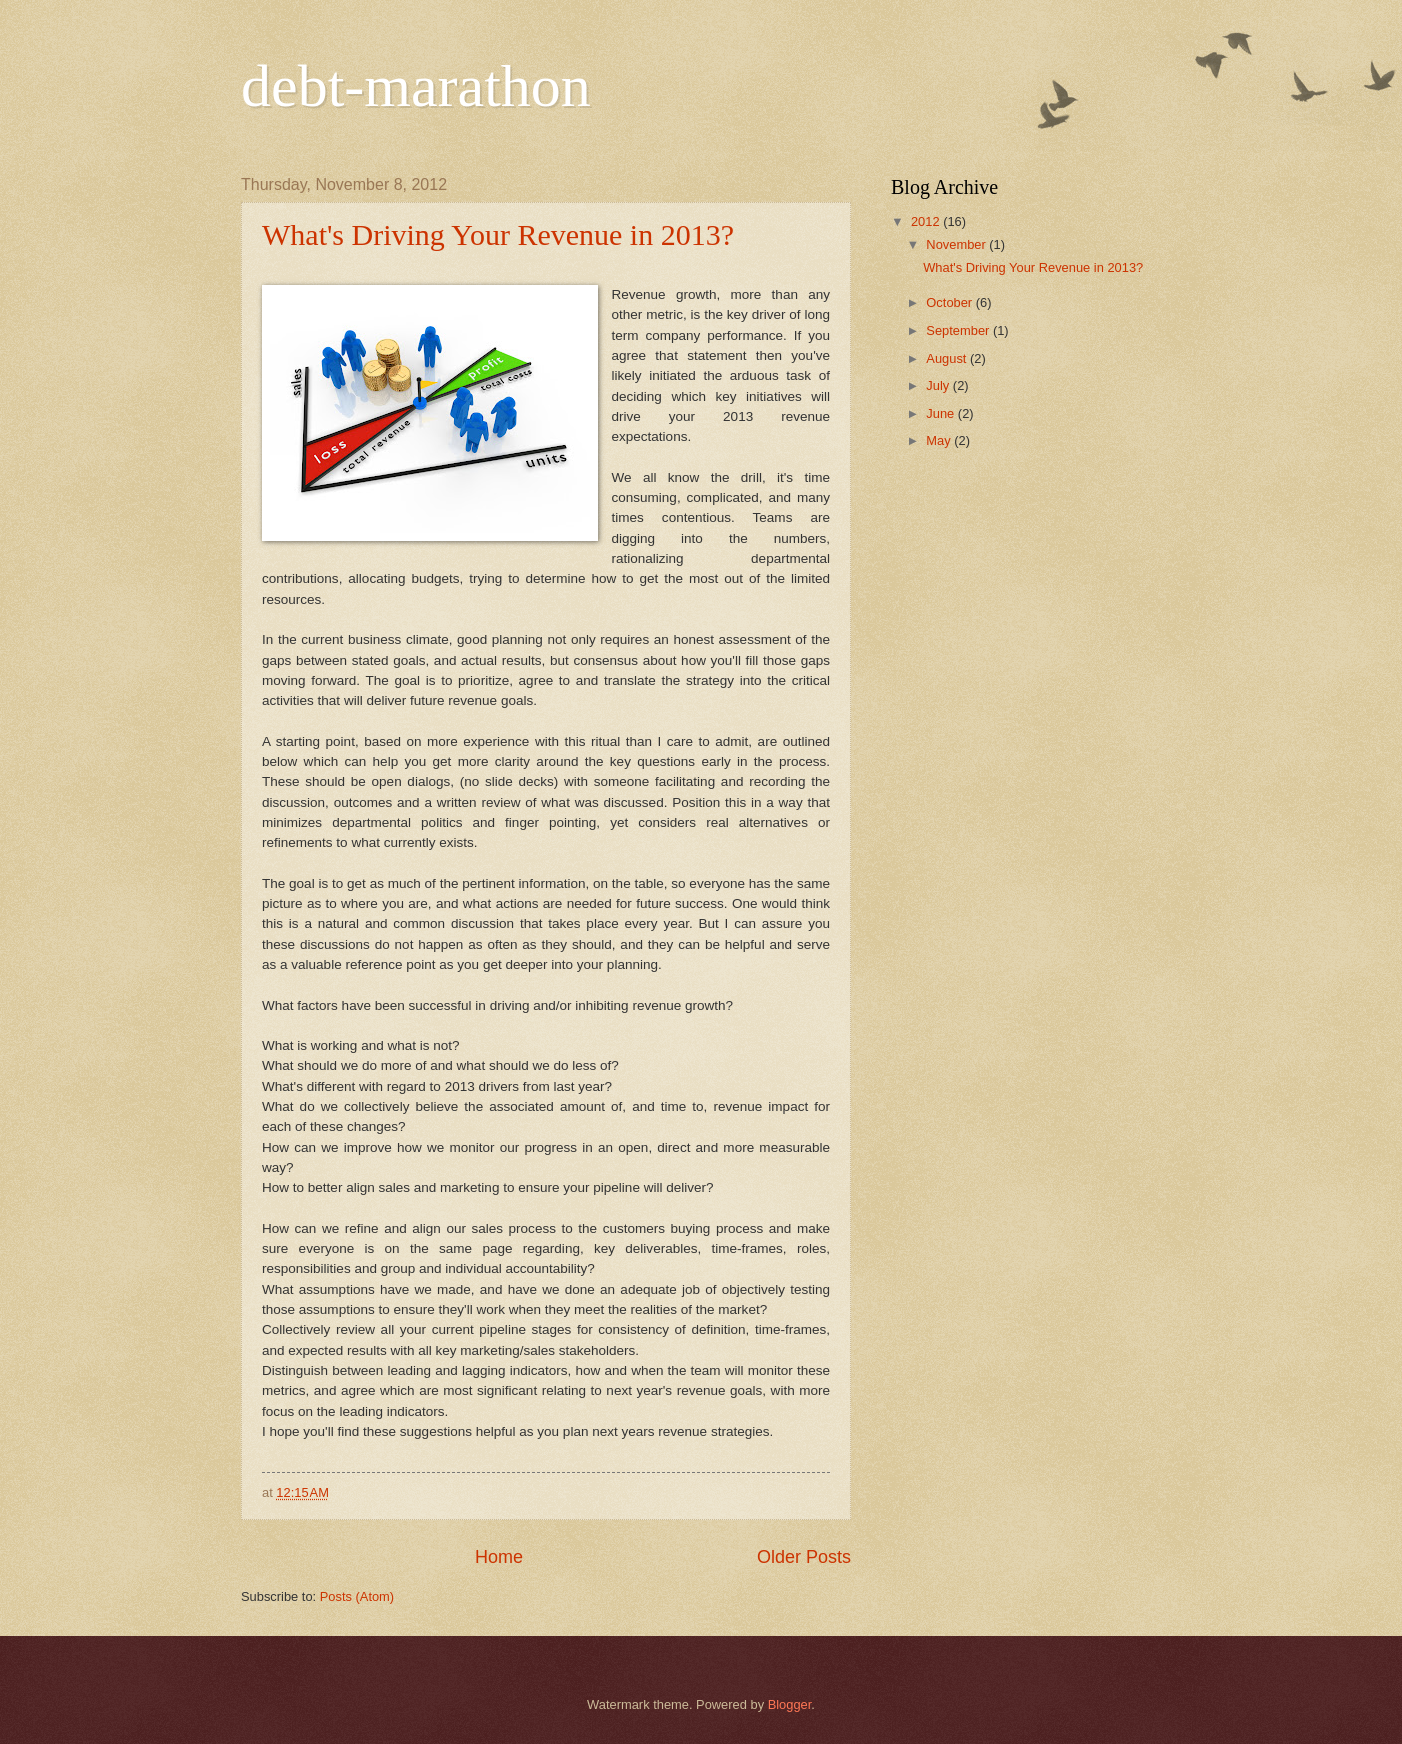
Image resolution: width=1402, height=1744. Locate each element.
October (950, 302)
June (942, 413)
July (939, 385)
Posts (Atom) (357, 1596)
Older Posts (804, 1557)
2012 (927, 221)
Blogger (790, 1704)
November (957, 244)
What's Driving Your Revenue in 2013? (498, 234)
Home (499, 1557)
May (940, 440)
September (959, 330)
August (948, 358)
